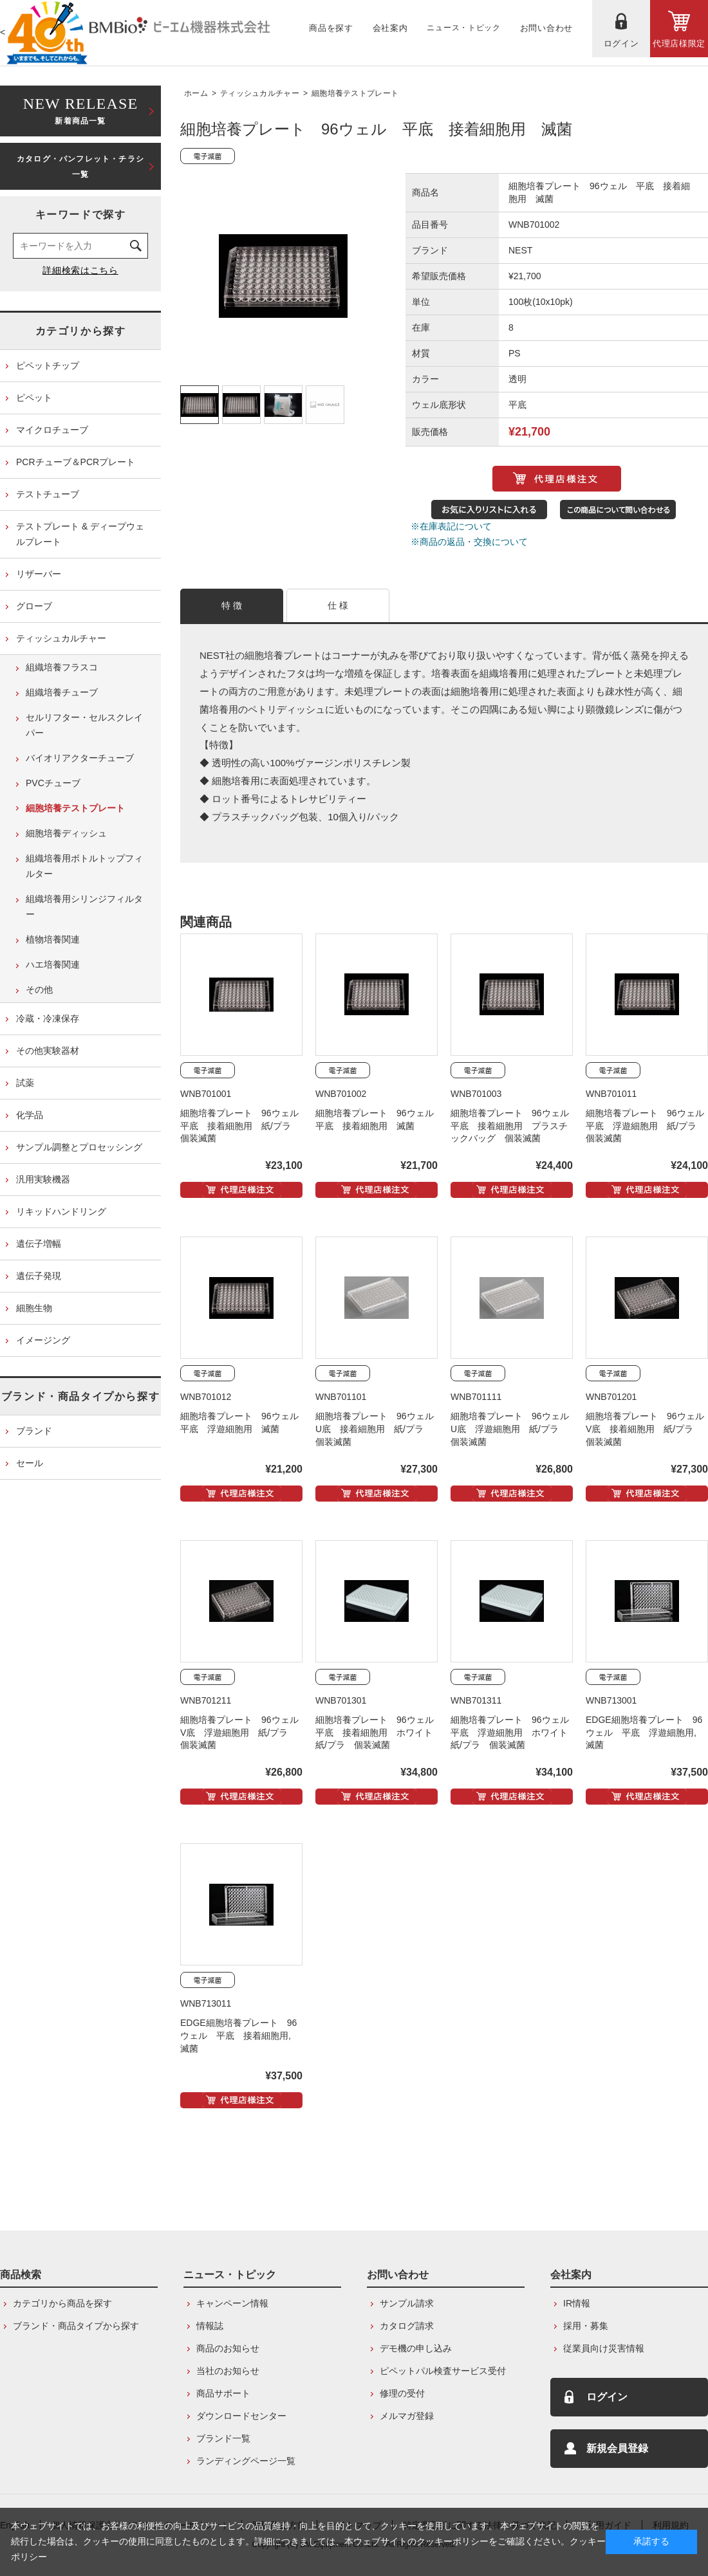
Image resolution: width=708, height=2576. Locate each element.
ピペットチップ (47, 365)
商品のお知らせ (227, 2348)
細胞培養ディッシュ (66, 833)
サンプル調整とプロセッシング (79, 1147)
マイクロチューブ (52, 430)
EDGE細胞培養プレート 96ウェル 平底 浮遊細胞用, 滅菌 (645, 1733)
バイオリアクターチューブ (80, 758)
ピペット (34, 397)
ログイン (607, 2396)
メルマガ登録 (407, 2416)
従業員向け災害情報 (603, 2348)
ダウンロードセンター (241, 2416)
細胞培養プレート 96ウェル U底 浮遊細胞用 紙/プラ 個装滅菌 (514, 1429)
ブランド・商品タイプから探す (80, 1396)
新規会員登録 (617, 2448)
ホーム (196, 93)
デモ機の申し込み (416, 2348)
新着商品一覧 (80, 109)
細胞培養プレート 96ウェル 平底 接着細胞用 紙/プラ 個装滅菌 (244, 1126)
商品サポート (223, 2393)
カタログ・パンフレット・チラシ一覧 (80, 166)
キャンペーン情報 (232, 2303)
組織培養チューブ (62, 692)
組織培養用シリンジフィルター (84, 906)
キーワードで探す (80, 214)
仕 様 (338, 605)
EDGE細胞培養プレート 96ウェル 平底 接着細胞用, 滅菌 (240, 2036)
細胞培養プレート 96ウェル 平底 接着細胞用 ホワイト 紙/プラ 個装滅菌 (379, 1733)
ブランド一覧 (223, 2438)
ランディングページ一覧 (245, 2461)
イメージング (43, 1340)
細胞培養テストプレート (355, 93)
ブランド (34, 1431)
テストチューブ (47, 494)
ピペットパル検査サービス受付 (443, 2371)
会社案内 (571, 2274)
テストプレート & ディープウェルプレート (80, 534)
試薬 (25, 1083)
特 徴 (232, 605)
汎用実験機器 (43, 1179)
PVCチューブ (53, 783)
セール (29, 1463)
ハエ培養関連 (53, 964)
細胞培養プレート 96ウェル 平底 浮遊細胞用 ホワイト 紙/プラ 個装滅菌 (514, 1733)
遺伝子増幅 (38, 1243)
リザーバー (38, 574)
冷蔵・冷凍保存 (47, 1018)
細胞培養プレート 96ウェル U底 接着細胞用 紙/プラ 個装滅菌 (379, 1429)
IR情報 (576, 2303)
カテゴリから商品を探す (62, 2303)
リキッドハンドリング (61, 1211)
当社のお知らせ (227, 2371)
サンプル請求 (407, 2303)
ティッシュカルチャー (259, 93)
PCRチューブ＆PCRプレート (75, 462)
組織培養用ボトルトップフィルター (84, 866)
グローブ (34, 606)
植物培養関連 (53, 939)
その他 (39, 989)
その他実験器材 (47, 1050)
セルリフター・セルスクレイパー (84, 725)
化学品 (29, 1115)
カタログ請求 (407, 2326)
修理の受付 (402, 2393)
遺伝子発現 (38, 1276)
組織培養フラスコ (62, 667)
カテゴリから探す (80, 331)
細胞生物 (34, 1308)
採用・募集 (585, 2326)
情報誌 (209, 2326)
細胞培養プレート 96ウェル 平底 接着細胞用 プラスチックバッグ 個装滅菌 (514, 1126)
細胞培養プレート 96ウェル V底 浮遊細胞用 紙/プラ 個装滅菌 (244, 1733)
